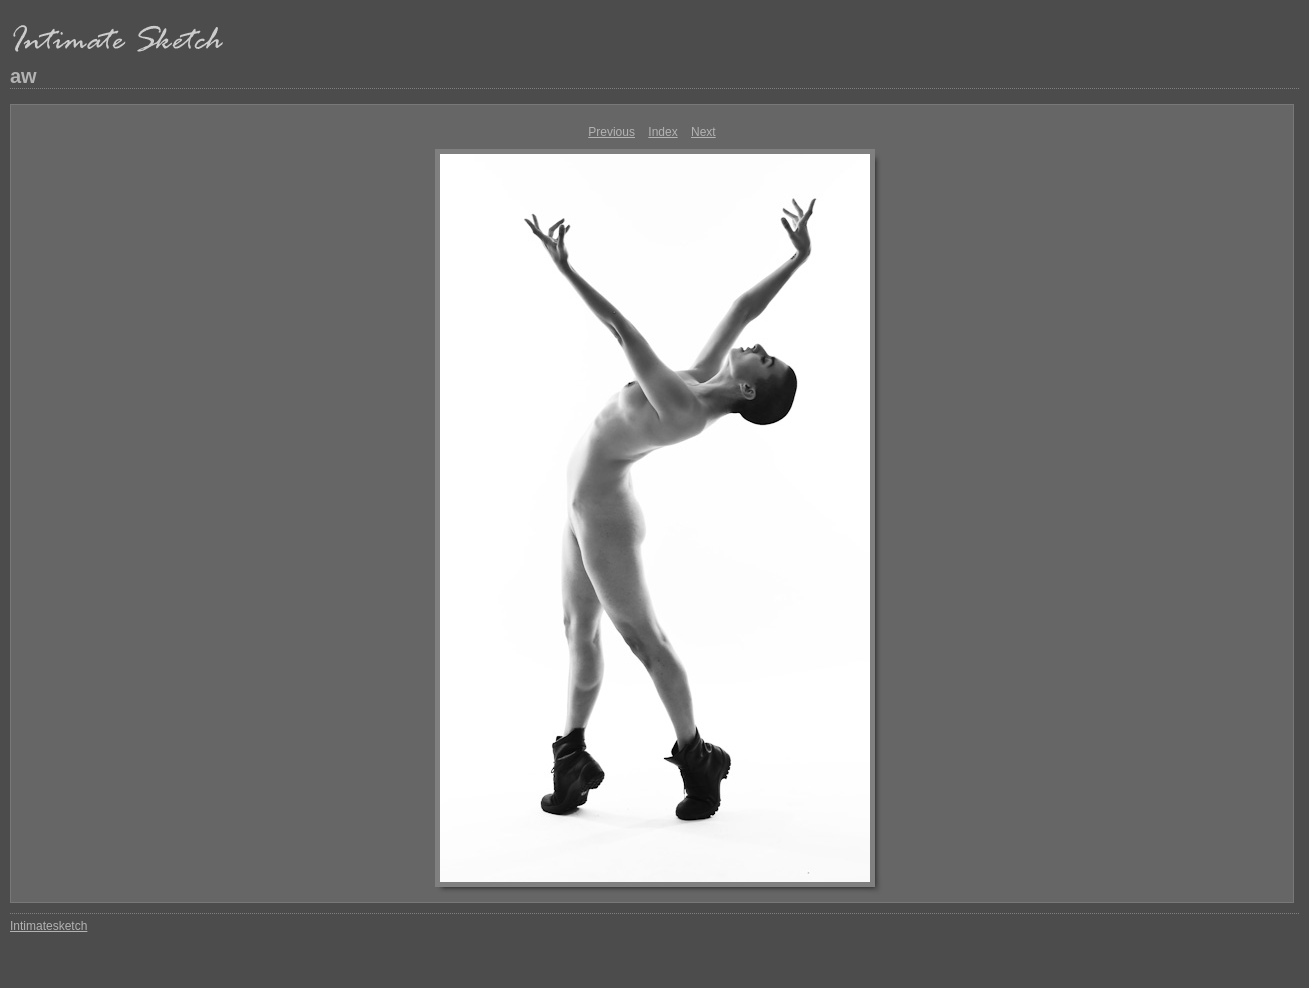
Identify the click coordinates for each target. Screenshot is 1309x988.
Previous (611, 132)
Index (662, 132)
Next (703, 132)
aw (23, 76)
